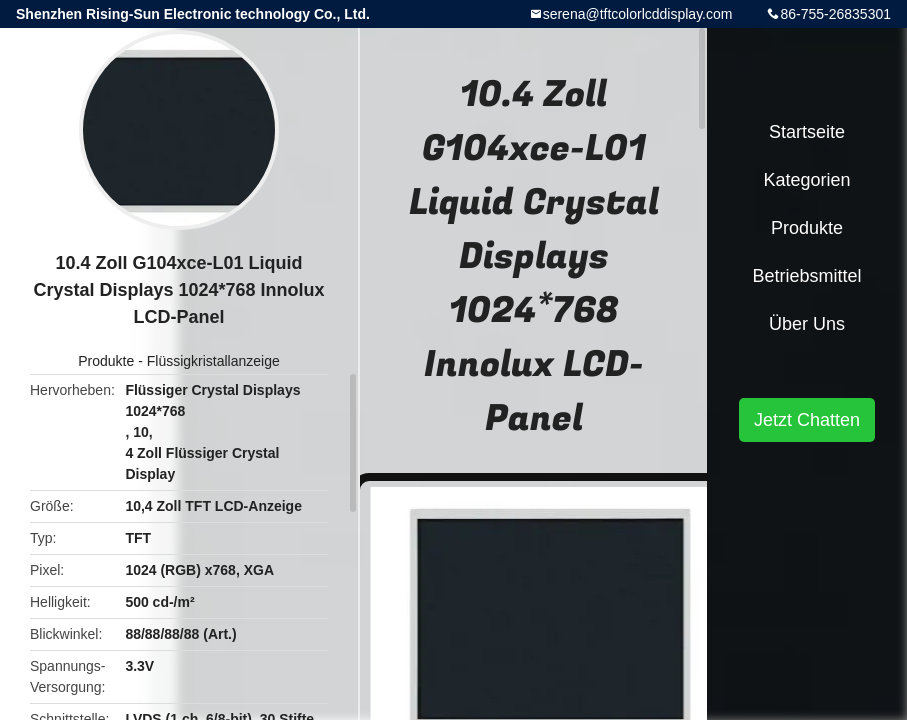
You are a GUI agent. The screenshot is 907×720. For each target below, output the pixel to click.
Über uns (807, 324)
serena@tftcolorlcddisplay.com (638, 14)
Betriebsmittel (806, 276)
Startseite (807, 132)
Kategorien (806, 180)
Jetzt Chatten (807, 420)
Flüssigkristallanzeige (213, 361)
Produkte (106, 361)
